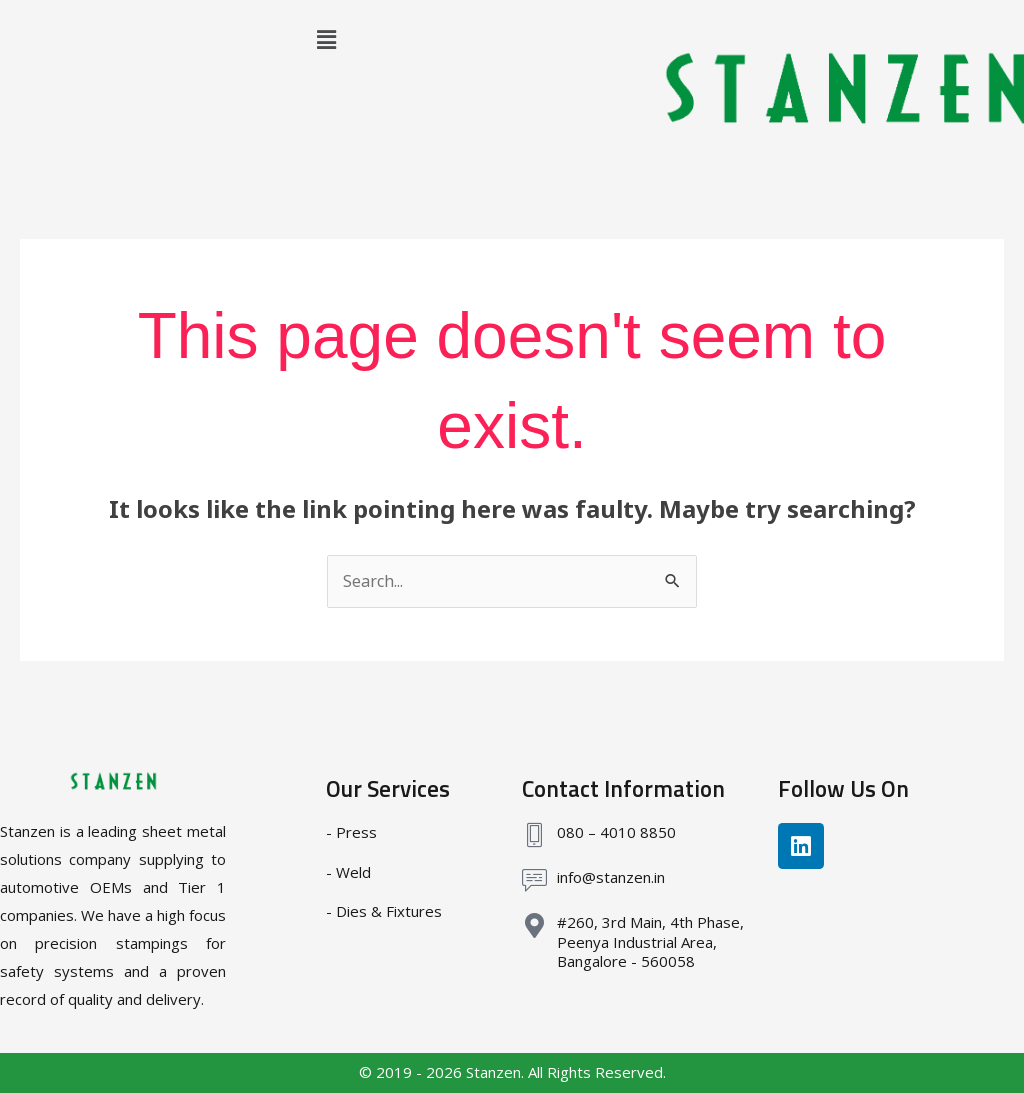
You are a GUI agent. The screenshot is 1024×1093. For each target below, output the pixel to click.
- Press (351, 832)
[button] (326, 39)
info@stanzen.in (611, 877)
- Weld (348, 872)
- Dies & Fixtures (384, 911)
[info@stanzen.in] (534, 880)
